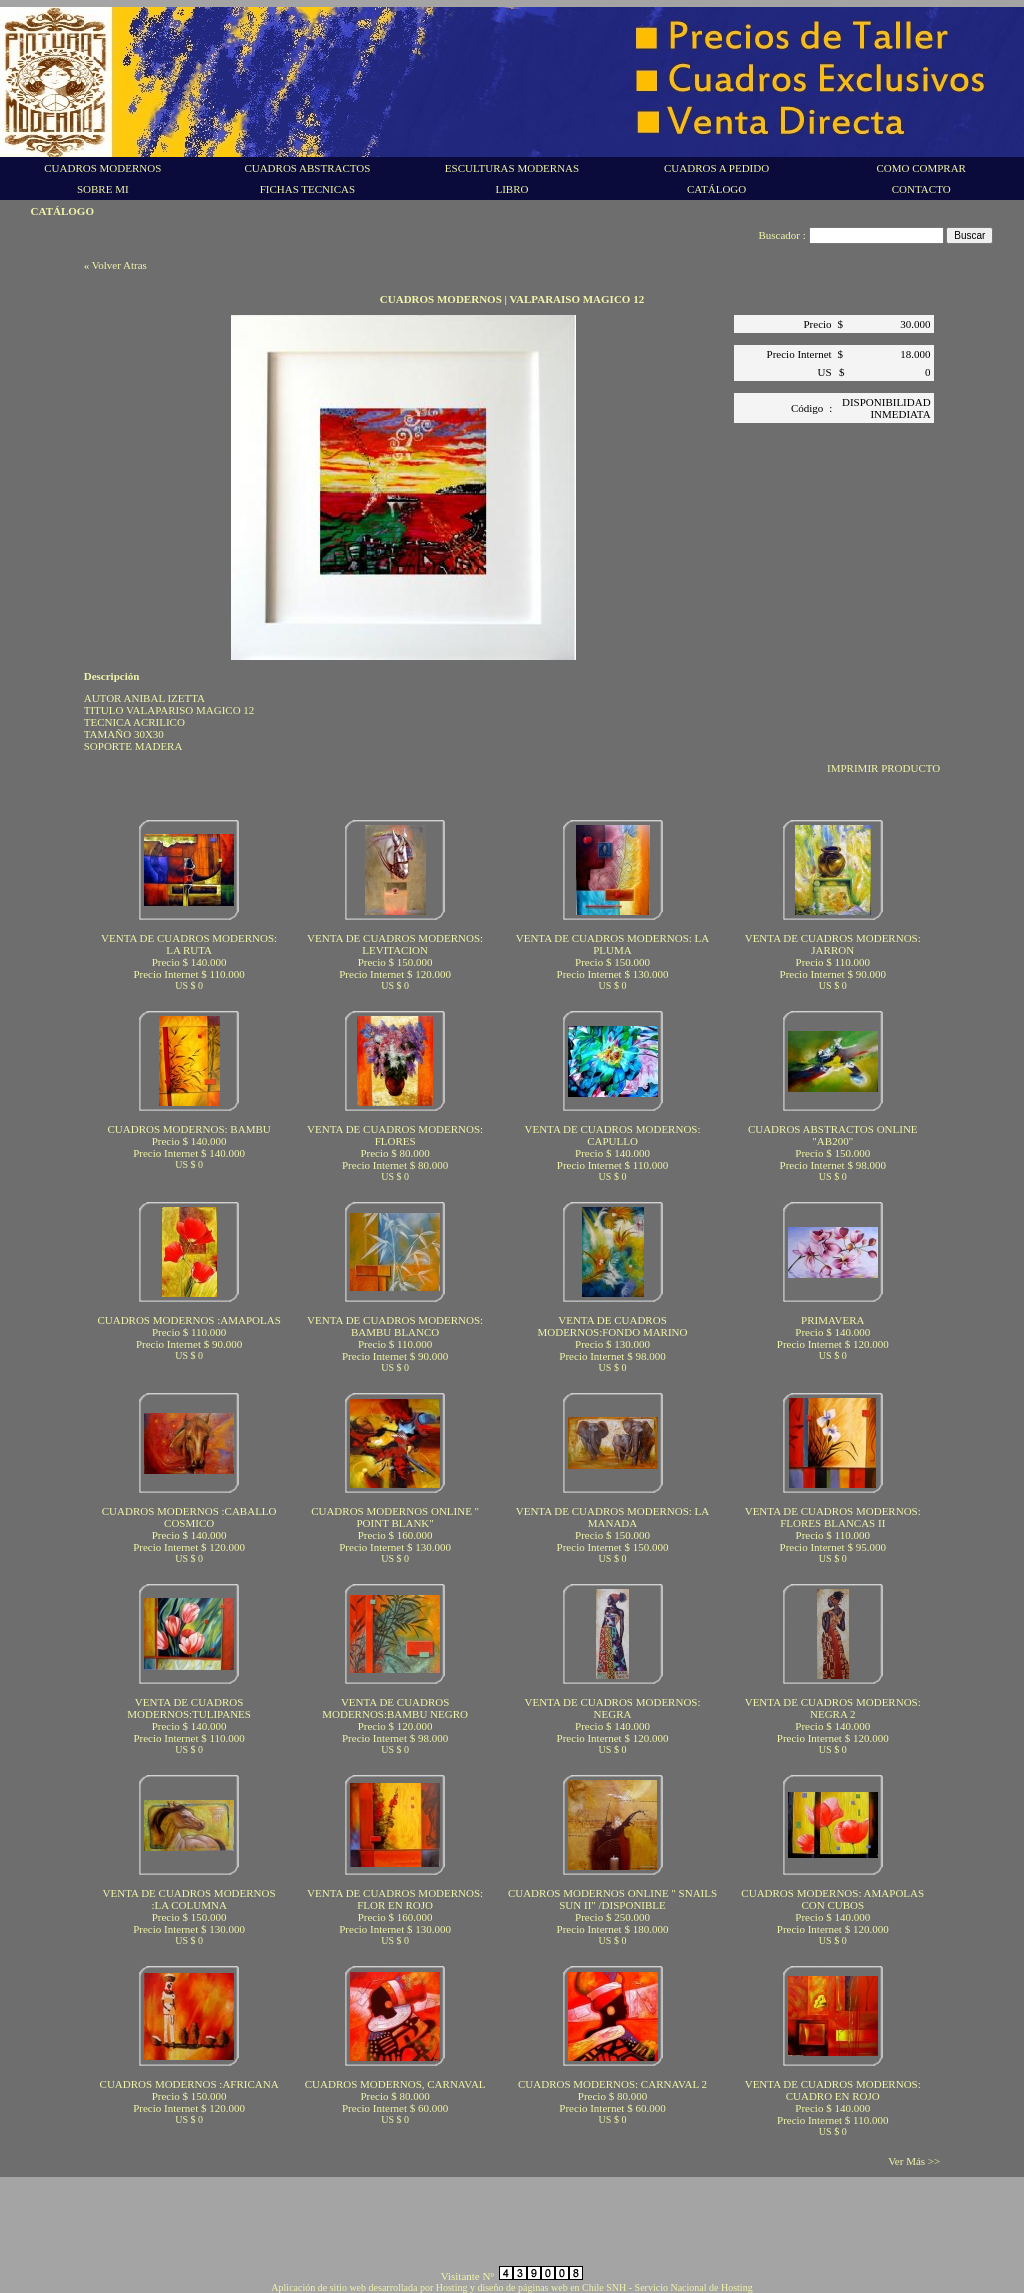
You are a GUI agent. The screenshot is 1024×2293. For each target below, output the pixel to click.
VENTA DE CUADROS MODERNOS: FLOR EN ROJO (395, 1899)
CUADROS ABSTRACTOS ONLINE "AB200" (833, 1135)
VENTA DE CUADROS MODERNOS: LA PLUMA (612, 944)
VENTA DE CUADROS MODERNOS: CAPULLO (612, 1135)
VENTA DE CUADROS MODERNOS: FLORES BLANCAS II (833, 1517)
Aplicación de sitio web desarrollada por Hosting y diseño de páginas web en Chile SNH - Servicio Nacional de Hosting (511, 2287)
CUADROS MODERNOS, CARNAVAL (395, 2084)
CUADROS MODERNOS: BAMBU (189, 1129)
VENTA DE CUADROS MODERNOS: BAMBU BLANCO (395, 1326)
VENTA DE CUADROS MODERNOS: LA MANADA (612, 1517)
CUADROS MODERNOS (102, 168)
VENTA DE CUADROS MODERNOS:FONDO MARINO (612, 1326)
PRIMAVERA (832, 1320)
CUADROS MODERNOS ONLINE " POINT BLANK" (395, 1517)
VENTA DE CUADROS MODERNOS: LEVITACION (395, 944)
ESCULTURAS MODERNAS (512, 168)
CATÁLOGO (716, 189)
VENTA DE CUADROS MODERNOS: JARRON (833, 944)
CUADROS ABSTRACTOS (307, 168)
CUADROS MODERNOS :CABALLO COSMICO (189, 1517)
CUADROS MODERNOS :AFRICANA (189, 2084)
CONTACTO (921, 189)
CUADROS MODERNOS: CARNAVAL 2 (612, 2084)
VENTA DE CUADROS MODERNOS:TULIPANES (189, 1708)
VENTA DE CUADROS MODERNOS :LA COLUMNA (189, 1899)
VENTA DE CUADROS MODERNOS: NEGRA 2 (833, 1708)
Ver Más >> (914, 2161)
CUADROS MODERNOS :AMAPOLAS (188, 1320)
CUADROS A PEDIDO (716, 168)
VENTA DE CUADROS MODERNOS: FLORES (395, 1135)
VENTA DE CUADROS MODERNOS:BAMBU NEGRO (395, 1708)
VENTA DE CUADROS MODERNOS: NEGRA (612, 1708)
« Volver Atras (115, 265)
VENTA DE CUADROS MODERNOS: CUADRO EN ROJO (833, 2090)
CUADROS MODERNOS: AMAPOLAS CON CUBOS (832, 1899)
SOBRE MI (103, 189)
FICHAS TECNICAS (307, 189)
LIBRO (511, 189)
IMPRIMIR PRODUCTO (883, 768)
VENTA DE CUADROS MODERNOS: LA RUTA (189, 944)
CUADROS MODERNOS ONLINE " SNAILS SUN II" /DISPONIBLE (612, 1899)
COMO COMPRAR (921, 168)
